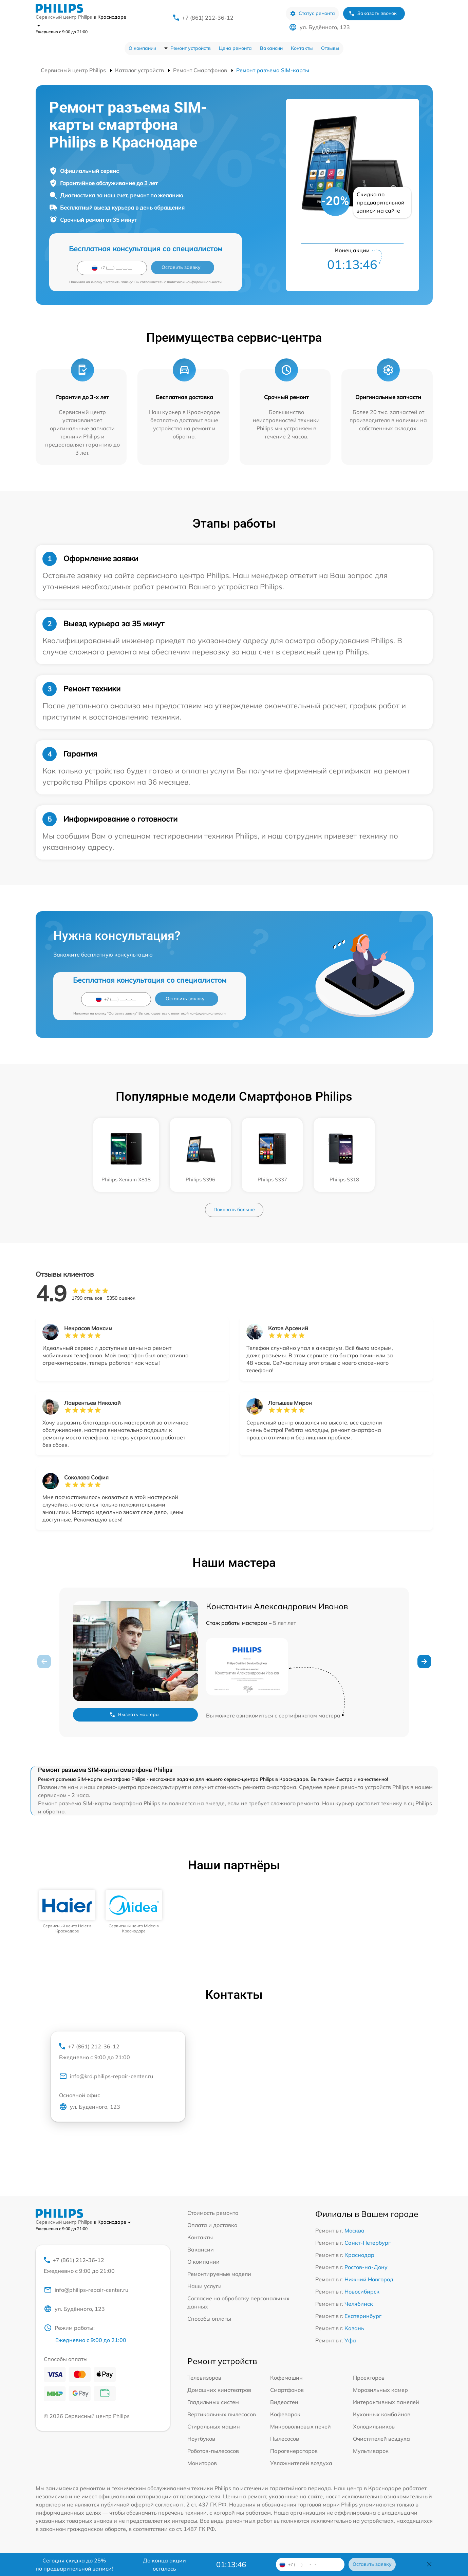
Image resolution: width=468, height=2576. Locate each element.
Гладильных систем (213, 2402)
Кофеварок (285, 2414)
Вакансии (271, 48)
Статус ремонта (312, 13)
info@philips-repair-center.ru (86, 2290)
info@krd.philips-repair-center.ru (106, 2076)
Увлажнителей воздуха (301, 2463)
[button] (424, 1661)
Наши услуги (204, 2286)
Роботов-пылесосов (213, 2450)
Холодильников (374, 2426)
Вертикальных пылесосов (221, 2414)
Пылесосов (284, 2438)
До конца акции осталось (164, 2564)
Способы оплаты (209, 2318)
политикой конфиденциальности (194, 282)
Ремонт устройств (190, 48)
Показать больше (234, 1209)
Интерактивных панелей (386, 2402)
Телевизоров (204, 2377)
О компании (142, 48)
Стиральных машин (213, 2426)
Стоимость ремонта (213, 2212)
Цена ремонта (235, 48)
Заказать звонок (373, 13)
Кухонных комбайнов (381, 2414)
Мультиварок (371, 2450)
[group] (67, 1911)
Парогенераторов (294, 2450)
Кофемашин (286, 2377)
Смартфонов (287, 2389)
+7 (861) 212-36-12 (207, 17)
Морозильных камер (380, 2389)
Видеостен (284, 2402)
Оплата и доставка (212, 2225)
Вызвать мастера (134, 1714)
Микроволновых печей (300, 2426)
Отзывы (330, 48)
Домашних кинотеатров (219, 2389)
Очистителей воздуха (381, 2438)
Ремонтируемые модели (219, 2273)
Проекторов (369, 2377)
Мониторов (202, 2463)
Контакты (302, 48)
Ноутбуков (201, 2438)
